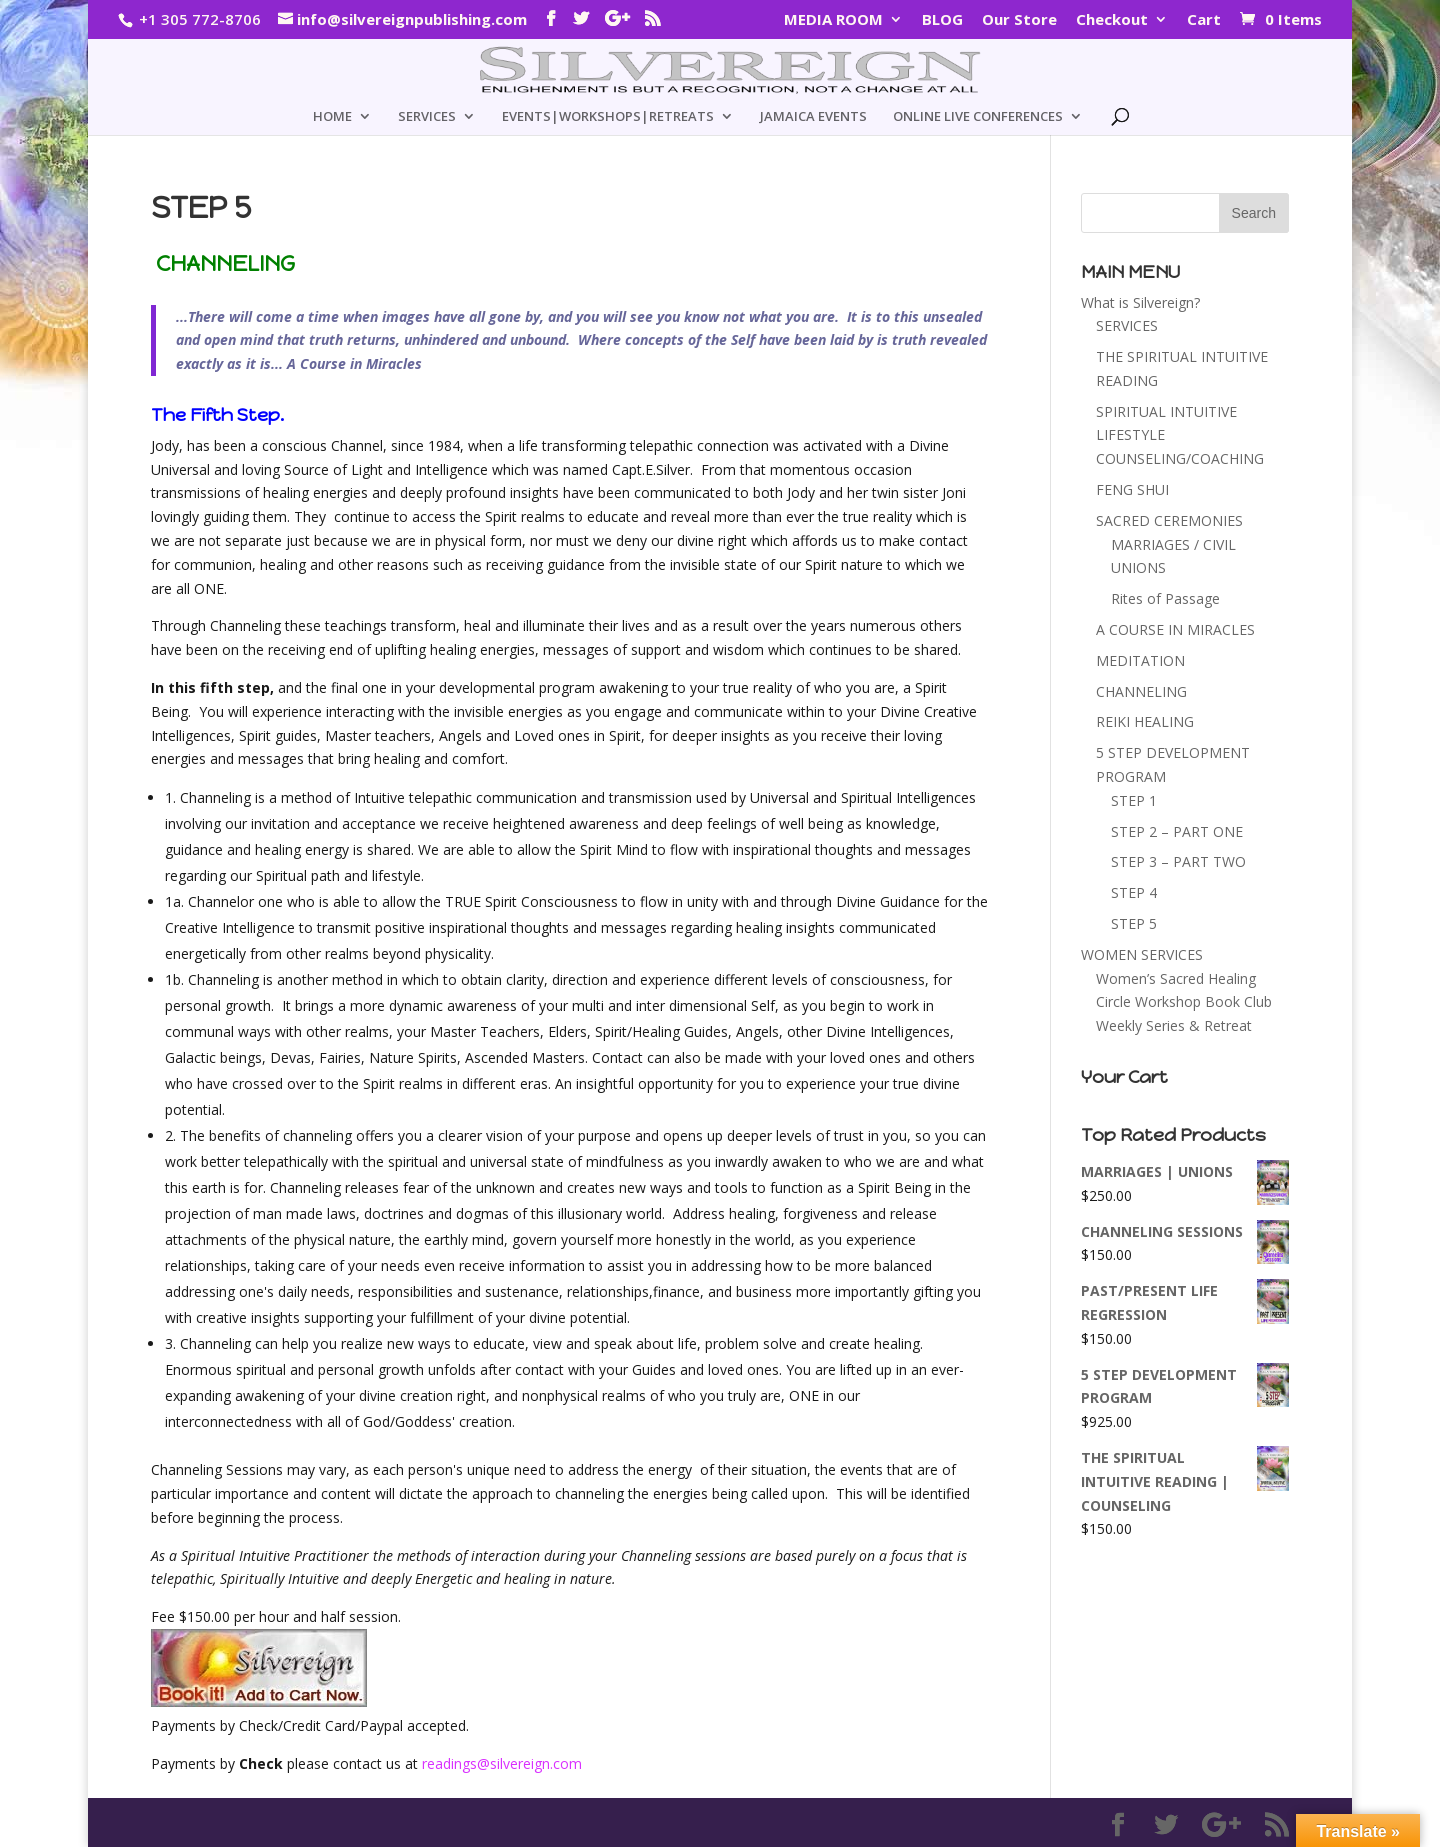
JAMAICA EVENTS (813, 117)
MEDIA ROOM (833, 20)
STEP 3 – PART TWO (1178, 861)
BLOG (942, 20)
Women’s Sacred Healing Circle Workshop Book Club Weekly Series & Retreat (1184, 1002)
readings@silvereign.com (502, 1763)
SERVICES (427, 117)
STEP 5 (1134, 923)
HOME (332, 117)
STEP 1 (1134, 800)
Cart (1204, 20)
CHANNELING (1141, 691)
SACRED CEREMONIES (1169, 520)
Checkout (1112, 20)
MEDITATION (1140, 660)
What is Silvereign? (1140, 302)
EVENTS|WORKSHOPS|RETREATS (608, 117)
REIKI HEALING (1145, 721)
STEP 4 (1134, 892)
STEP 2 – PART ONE (1177, 831)
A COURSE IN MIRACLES (1175, 629)
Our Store (1019, 20)
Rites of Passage (1165, 598)
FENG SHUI (1132, 489)
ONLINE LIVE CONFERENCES (978, 117)
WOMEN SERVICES (1142, 954)
